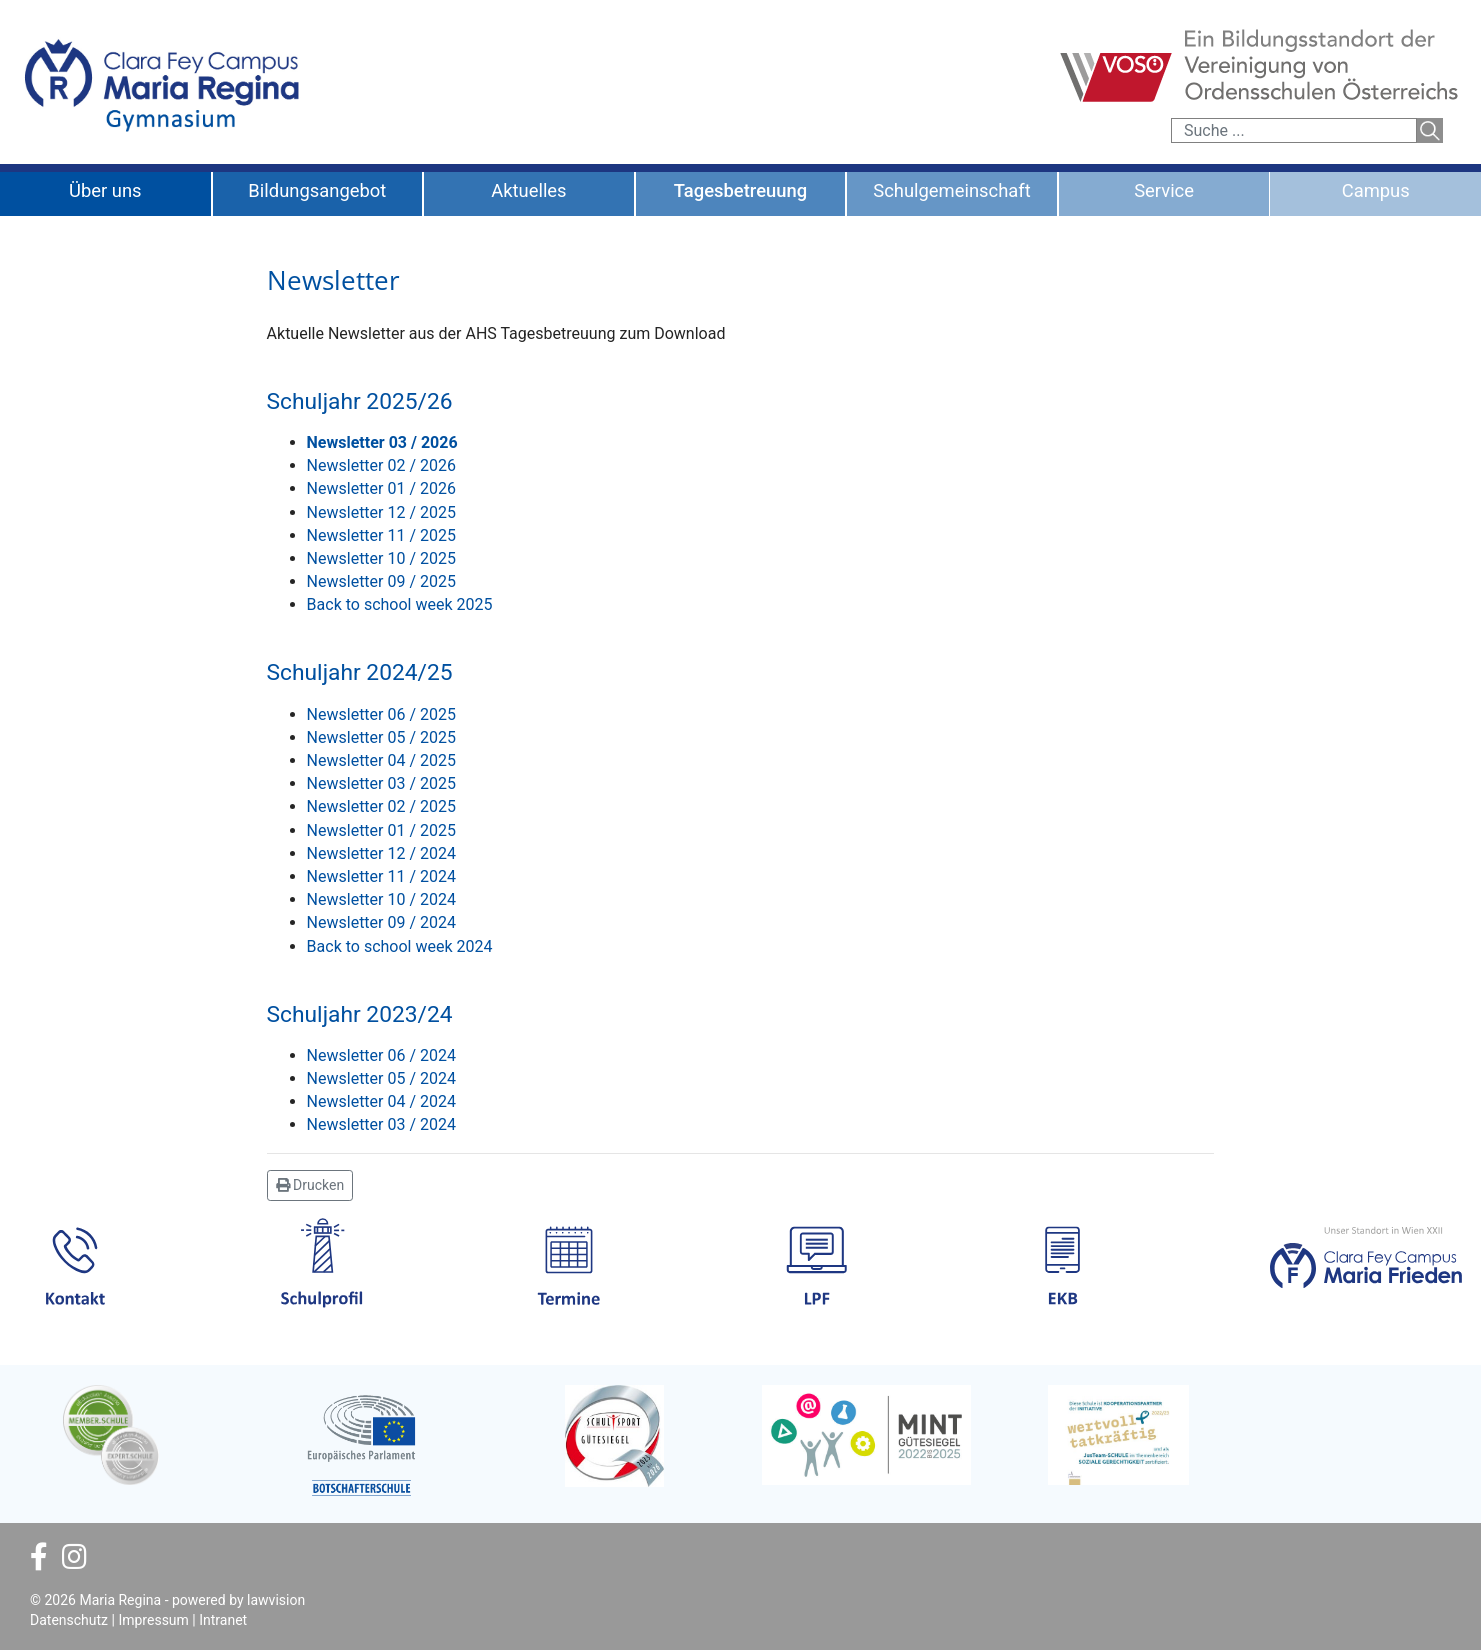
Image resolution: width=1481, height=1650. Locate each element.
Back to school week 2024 (400, 946)
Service (1164, 191)
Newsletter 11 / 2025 (381, 535)
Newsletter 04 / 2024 (381, 1101)
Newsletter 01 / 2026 (381, 488)
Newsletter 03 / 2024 (381, 1124)
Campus (1376, 191)
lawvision (276, 1600)
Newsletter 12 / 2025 (381, 512)
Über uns (105, 191)
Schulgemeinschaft (952, 191)
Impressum (153, 1620)
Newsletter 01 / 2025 (381, 830)
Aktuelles (528, 191)
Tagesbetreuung (740, 191)
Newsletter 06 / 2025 (381, 714)
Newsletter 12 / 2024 (381, 853)
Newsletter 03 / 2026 (382, 442)
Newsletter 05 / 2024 (381, 1078)
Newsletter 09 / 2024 (381, 922)
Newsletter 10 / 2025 (381, 558)
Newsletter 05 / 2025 (381, 737)
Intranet (223, 1620)
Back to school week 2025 (400, 604)
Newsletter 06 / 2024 (381, 1055)
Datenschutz (69, 1620)
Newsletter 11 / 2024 (381, 876)
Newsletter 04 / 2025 (381, 760)
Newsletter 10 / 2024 (381, 899)
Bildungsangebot (317, 191)
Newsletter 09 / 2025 (381, 581)
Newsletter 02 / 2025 (381, 806)
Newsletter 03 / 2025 (381, 783)
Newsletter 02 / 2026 (381, 465)
